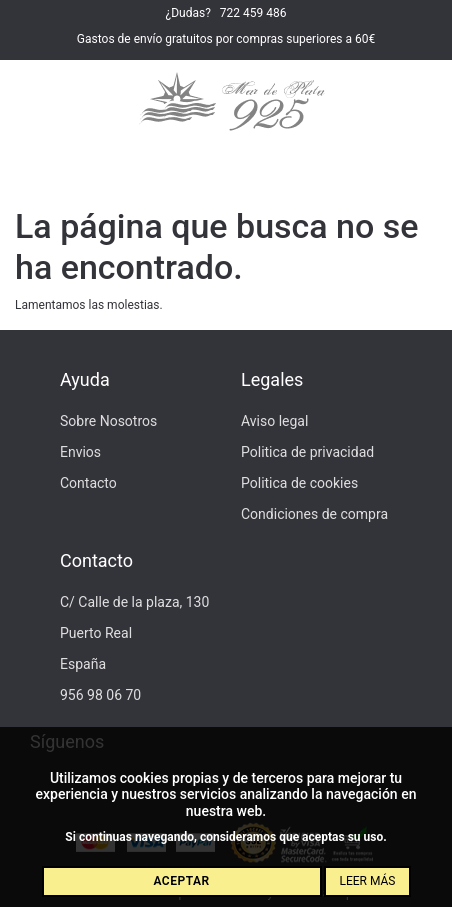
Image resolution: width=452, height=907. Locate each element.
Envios (80, 452)
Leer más (367, 881)
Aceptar (181, 881)
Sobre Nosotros (108, 421)
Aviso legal (274, 421)
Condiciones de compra (314, 514)
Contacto (88, 483)
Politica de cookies (299, 483)
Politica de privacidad (307, 452)
